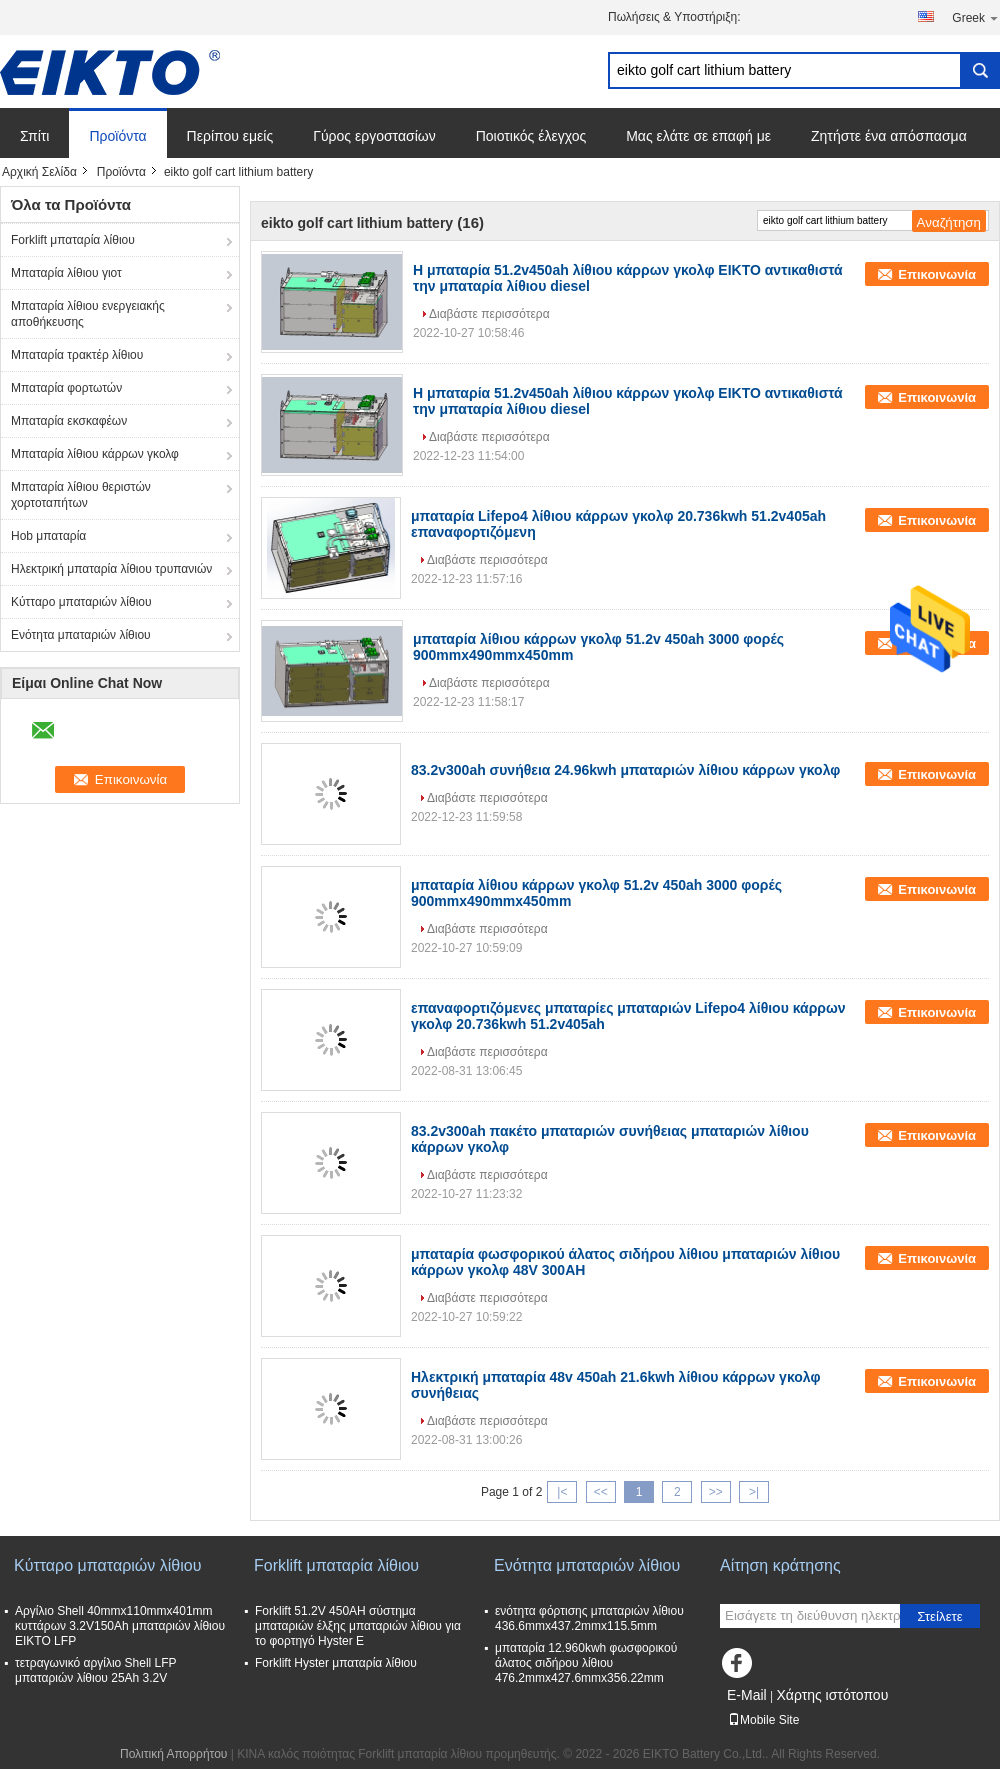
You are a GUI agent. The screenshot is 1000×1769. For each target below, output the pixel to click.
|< (562, 1492)
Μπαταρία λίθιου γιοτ (66, 273)
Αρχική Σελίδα (39, 172)
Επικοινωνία (937, 274)
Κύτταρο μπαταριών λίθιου (81, 602)
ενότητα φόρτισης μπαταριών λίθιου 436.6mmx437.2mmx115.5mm (589, 1618)
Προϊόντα (117, 136)
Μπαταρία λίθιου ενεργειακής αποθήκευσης (88, 314)
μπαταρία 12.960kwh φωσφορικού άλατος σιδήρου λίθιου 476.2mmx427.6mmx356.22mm (586, 1663)
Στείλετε (940, 1616)
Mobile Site (763, 1720)
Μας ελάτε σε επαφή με (698, 136)
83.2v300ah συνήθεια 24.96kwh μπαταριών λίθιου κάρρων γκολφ (625, 770)
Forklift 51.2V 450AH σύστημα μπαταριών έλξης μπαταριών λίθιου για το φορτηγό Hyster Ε (358, 1626)
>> (716, 1492)
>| (754, 1492)
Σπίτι (34, 136)
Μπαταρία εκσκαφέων (69, 421)
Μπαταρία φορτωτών (66, 388)
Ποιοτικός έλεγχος (531, 136)
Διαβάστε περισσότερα (489, 314)
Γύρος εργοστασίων (374, 136)
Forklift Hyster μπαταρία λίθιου (336, 1663)
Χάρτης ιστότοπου (832, 1695)
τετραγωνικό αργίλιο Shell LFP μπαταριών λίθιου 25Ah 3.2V (95, 1670)
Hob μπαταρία (48, 536)
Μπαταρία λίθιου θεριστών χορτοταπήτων (81, 495)
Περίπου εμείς (230, 136)
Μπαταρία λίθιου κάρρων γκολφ (95, 454)
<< (601, 1492)
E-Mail (747, 1695)
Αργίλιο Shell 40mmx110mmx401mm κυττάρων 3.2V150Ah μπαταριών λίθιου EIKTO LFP (120, 1626)
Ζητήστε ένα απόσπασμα (889, 136)
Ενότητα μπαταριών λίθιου (81, 635)
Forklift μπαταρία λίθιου (73, 240)
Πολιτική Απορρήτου (173, 1754)
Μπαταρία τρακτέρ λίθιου (77, 355)
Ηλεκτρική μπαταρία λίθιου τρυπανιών (111, 569)
